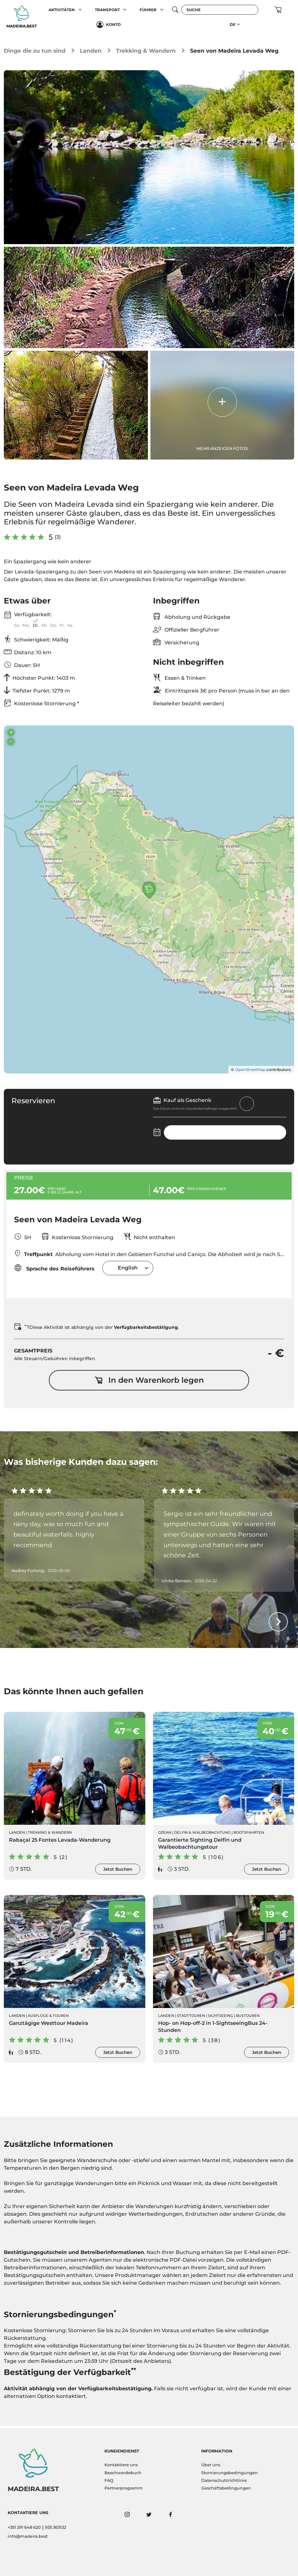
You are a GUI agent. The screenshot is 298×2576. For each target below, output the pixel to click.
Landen (91, 50)
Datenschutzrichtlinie (224, 2480)
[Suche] (219, 10)
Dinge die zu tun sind (34, 50)
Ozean (164, 1834)
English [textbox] (128, 1269)
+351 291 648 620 (24, 2527)
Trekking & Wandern (146, 50)
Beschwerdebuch (122, 2472)
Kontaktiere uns (121, 2464)
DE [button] (232, 24)
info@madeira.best (28, 2536)
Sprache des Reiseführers (54, 1269)
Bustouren (248, 2017)
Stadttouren (191, 2017)
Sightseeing (220, 2017)
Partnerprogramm (123, 2488)
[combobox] (127, 1269)
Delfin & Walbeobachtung (202, 1834)
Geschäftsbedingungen (226, 2488)
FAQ (108, 2480)
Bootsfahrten (248, 1834)
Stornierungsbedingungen (229, 2472)
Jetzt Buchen (117, 1871)
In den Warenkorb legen (149, 1381)
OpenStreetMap (250, 1070)
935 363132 (55, 2527)
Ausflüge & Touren (48, 2017)
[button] (80, 9)
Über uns (210, 2464)
